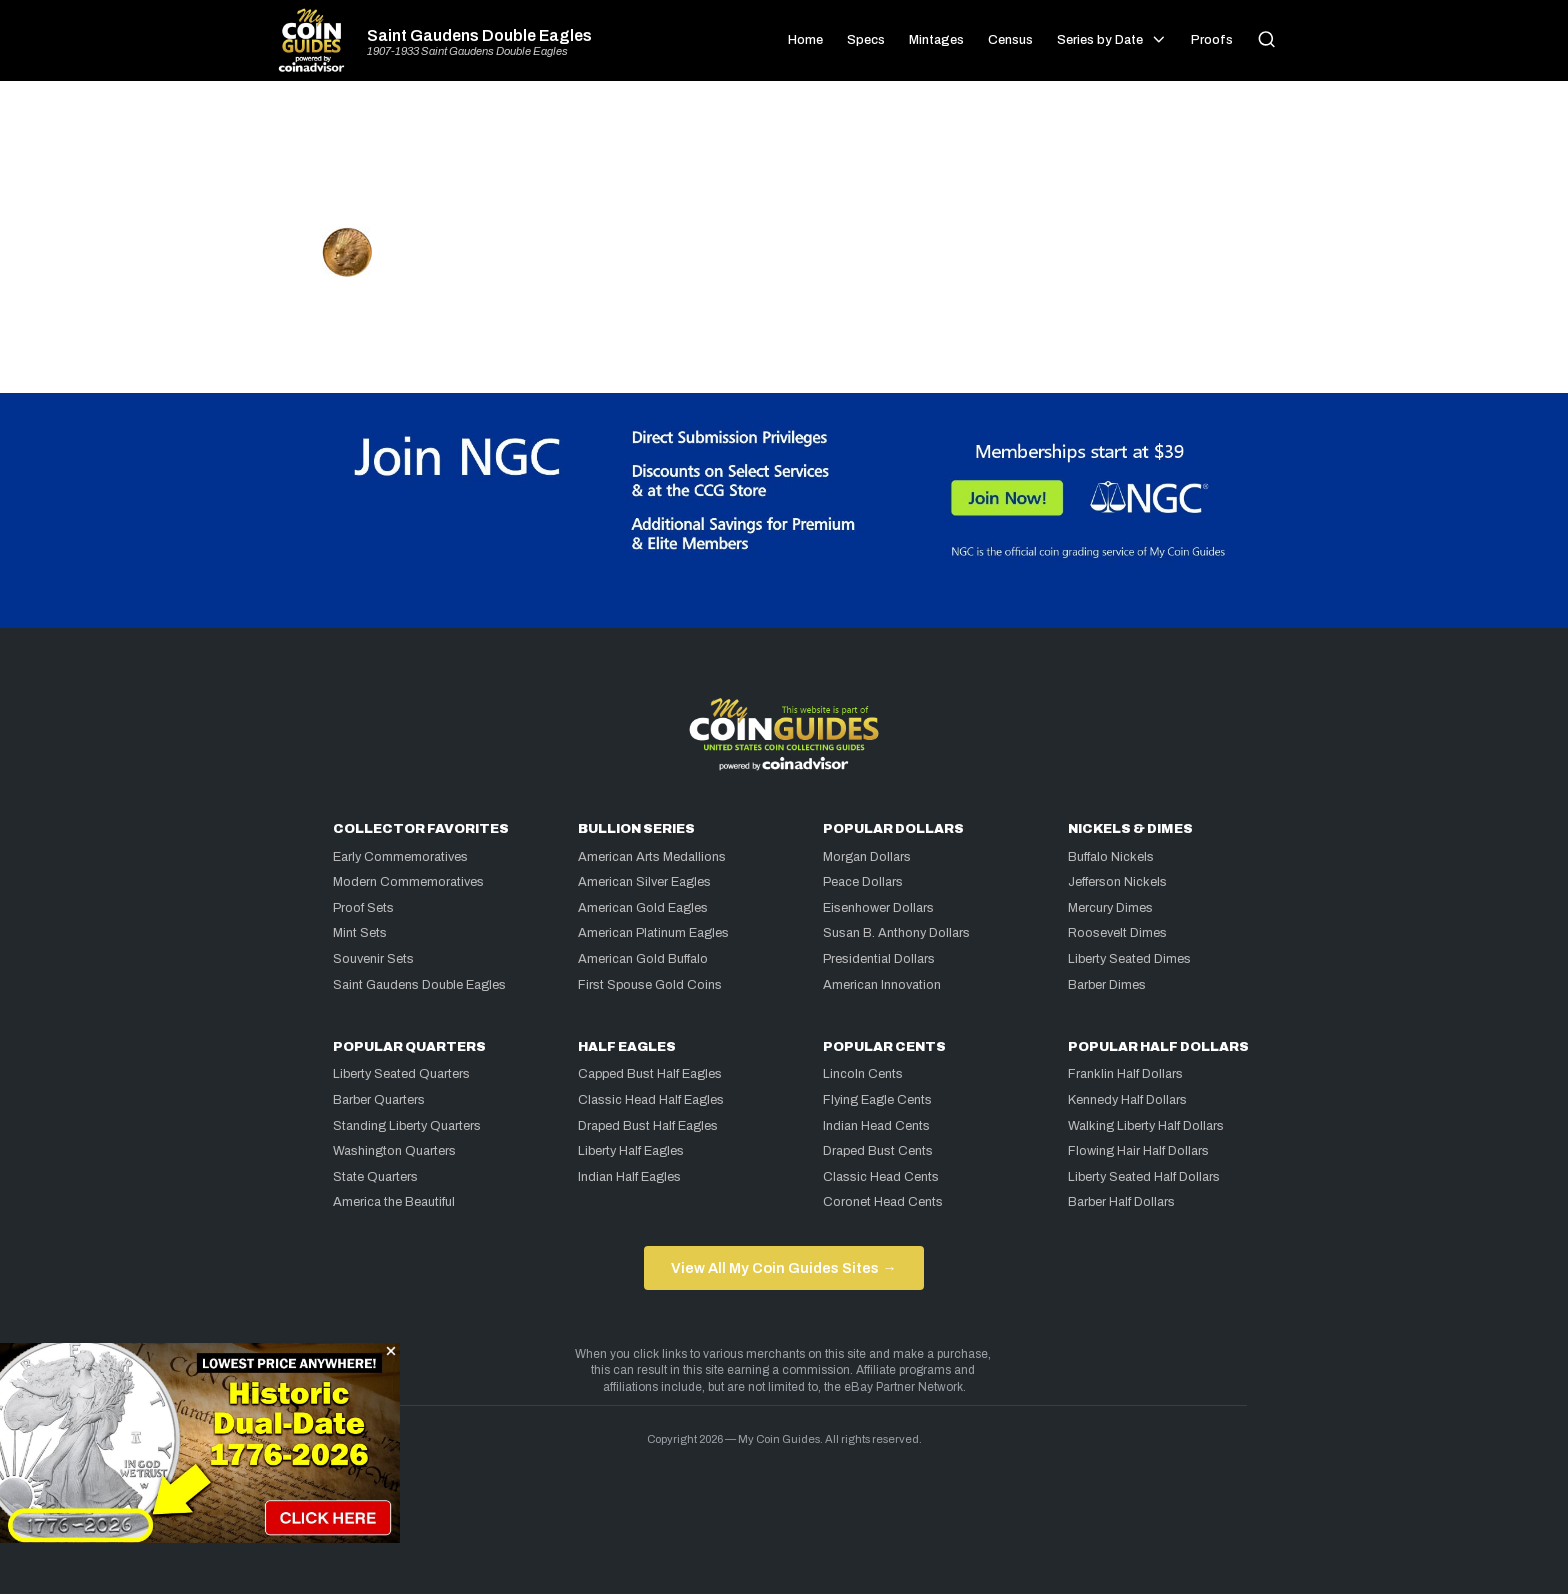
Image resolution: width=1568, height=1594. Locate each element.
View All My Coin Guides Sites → (783, 1268)
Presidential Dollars (879, 959)
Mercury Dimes (1110, 908)
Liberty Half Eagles (631, 1151)
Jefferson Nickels (1117, 882)
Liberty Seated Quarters (401, 1074)
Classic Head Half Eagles (651, 1100)
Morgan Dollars (867, 857)
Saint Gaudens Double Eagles (479, 36)
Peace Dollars (863, 882)
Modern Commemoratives (408, 882)
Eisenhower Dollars (878, 908)
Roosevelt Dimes (1117, 933)
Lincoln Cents (863, 1074)
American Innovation (882, 985)
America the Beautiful (394, 1202)
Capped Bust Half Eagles (650, 1074)
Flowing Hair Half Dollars (1138, 1151)
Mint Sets (360, 933)
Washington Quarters (394, 1151)
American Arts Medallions (652, 857)
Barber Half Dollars (1121, 1202)
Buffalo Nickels (1111, 857)
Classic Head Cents (881, 1177)
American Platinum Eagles (653, 933)
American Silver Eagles (644, 882)
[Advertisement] (784, 162)
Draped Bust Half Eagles (648, 1126)
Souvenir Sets (373, 959)
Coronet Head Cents (883, 1202)
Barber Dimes (1107, 985)
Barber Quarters (379, 1100)
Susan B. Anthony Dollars (896, 933)
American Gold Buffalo (643, 959)
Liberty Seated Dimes (1129, 959)
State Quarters (375, 1177)
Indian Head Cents (876, 1126)
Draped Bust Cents (878, 1151)
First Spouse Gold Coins (650, 985)
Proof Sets (363, 908)
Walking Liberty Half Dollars (1146, 1126)
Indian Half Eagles (629, 1177)
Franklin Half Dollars (1125, 1074)
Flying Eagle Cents (877, 1100)
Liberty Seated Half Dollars (1144, 1177)
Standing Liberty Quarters (407, 1126)
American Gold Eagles (643, 908)
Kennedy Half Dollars (1127, 1100)
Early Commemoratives (400, 857)
